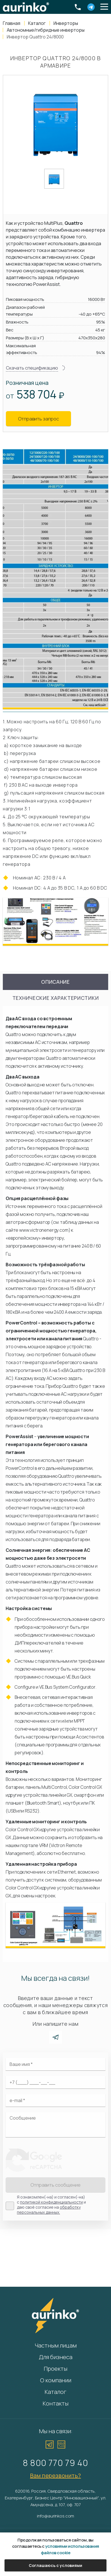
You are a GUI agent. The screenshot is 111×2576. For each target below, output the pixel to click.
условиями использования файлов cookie (70, 2549)
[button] (104, 7)
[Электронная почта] (55, 2100)
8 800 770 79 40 (55, 2463)
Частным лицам (56, 2345)
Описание (55, 981)
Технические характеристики (55, 997)
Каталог (55, 2392)
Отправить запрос (38, 418)
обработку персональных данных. (49, 2209)
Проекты (55, 2368)
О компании (55, 2380)
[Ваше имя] (55, 2064)
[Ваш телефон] (55, 2082)
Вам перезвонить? (55, 2475)
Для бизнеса (55, 2357)
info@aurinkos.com (55, 2516)
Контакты (55, 2403)
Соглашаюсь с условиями (55, 2565)
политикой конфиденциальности (51, 2202)
